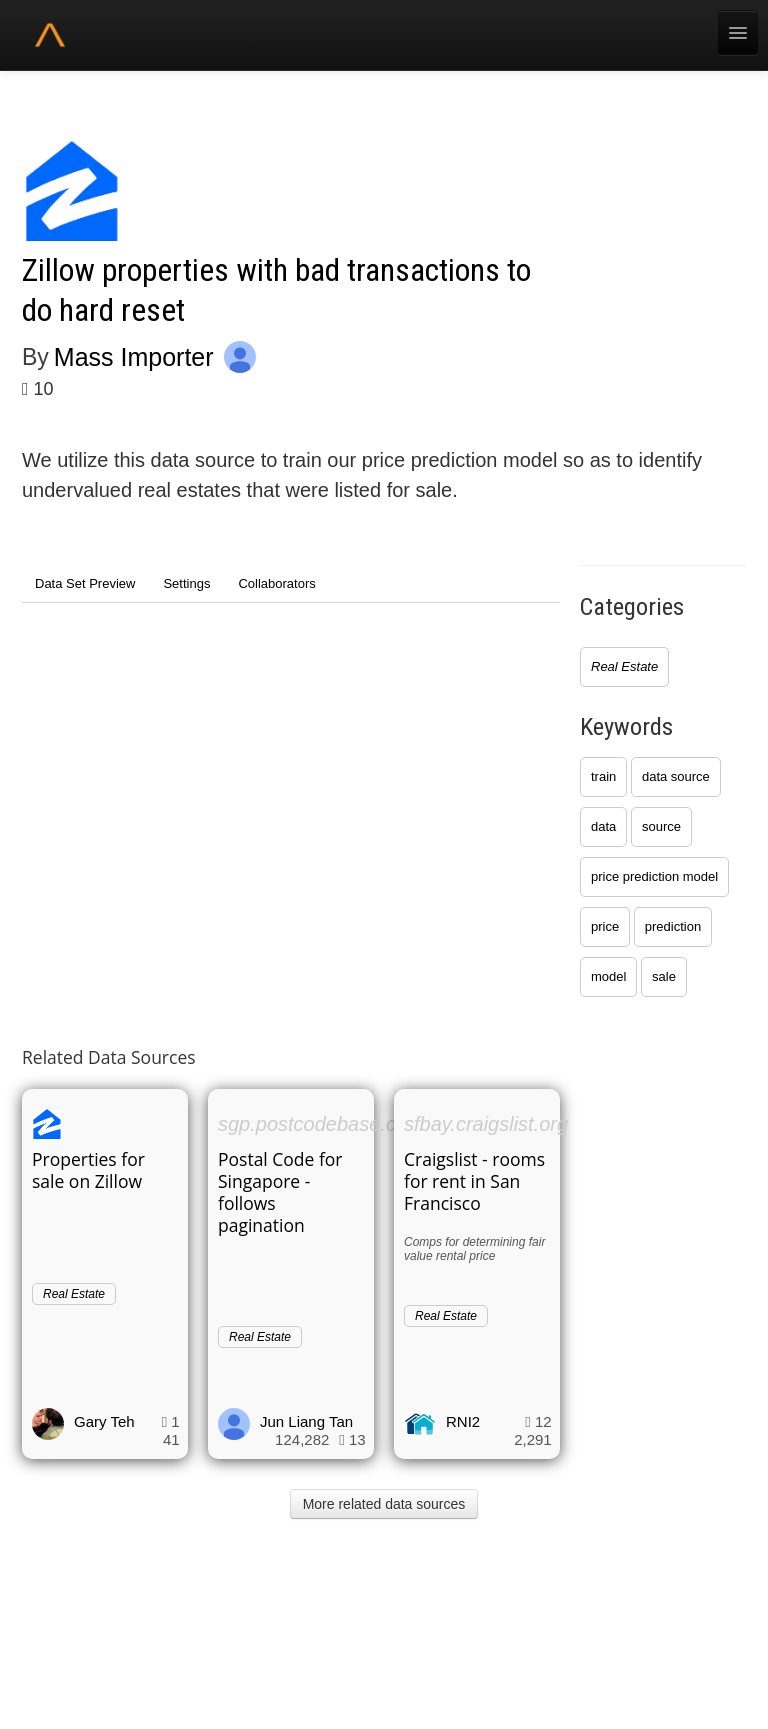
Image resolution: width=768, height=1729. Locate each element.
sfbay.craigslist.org (486, 1124)
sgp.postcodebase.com (321, 1124)
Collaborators (276, 583)
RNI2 (463, 1421)
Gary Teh (104, 1421)
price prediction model (654, 876)
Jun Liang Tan (306, 1421)
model (608, 976)
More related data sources (384, 1504)
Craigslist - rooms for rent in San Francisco (474, 1181)
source (661, 826)
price (605, 926)
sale (664, 976)
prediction (673, 926)
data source (676, 776)
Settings (186, 583)
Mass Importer (134, 357)
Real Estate (624, 666)
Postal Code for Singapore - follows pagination (280, 1192)
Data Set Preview (85, 583)
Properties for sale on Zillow (88, 1170)
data (603, 826)
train (603, 776)
